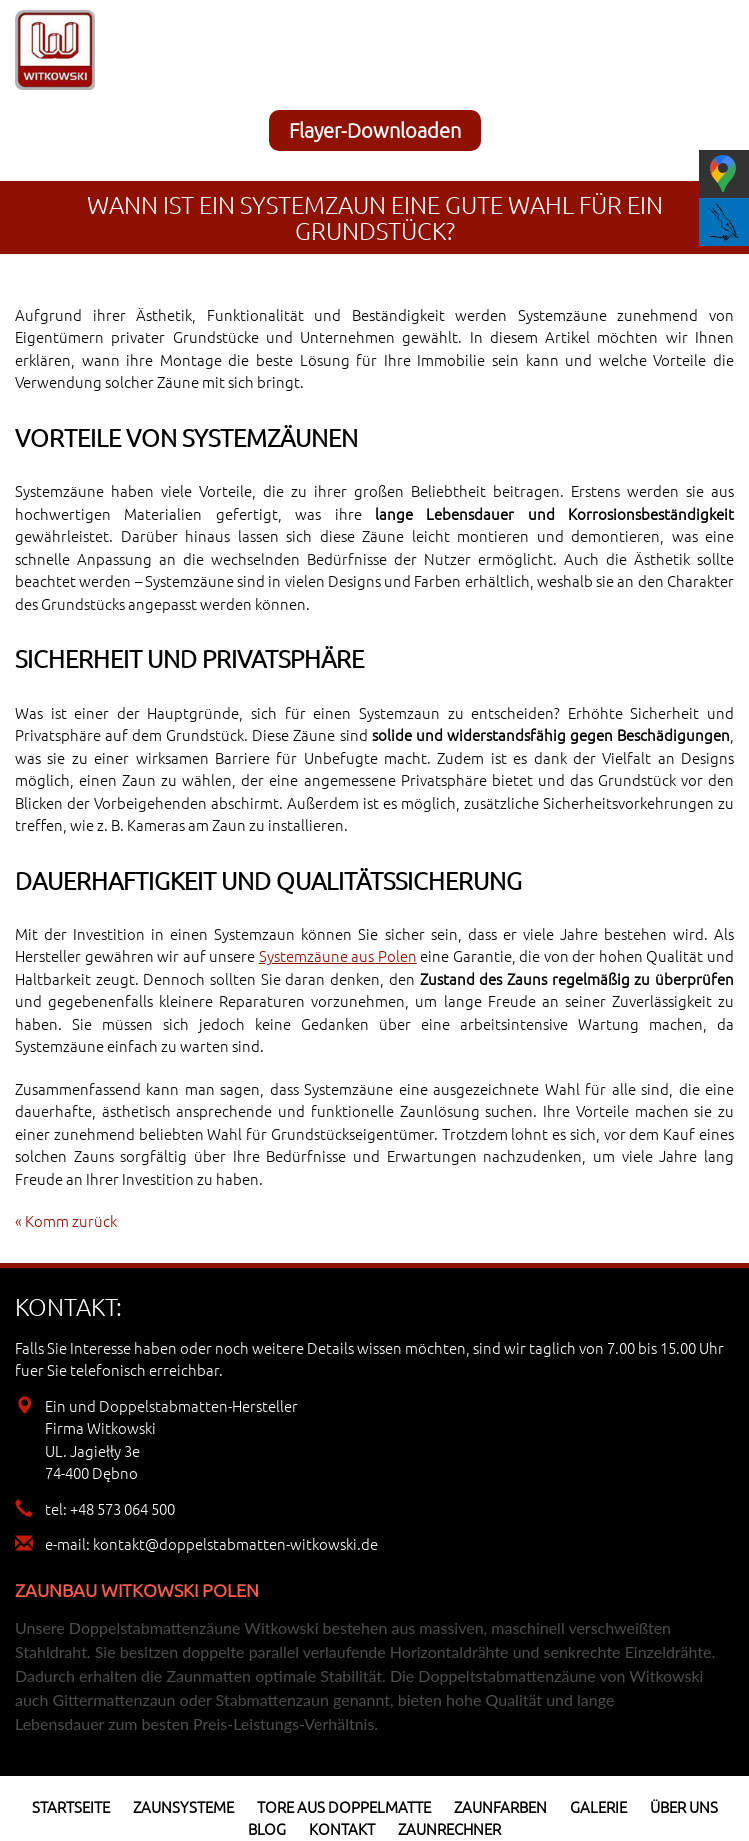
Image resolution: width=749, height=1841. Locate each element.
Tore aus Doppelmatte (344, 1806)
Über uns (684, 1806)
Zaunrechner (449, 1828)
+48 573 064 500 (122, 1508)
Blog (267, 1828)
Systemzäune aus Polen (338, 955)
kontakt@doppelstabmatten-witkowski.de (235, 1543)
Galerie (598, 1806)
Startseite (71, 1806)
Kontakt (342, 1828)
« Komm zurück (66, 1220)
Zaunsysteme (183, 1806)
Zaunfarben (500, 1806)
